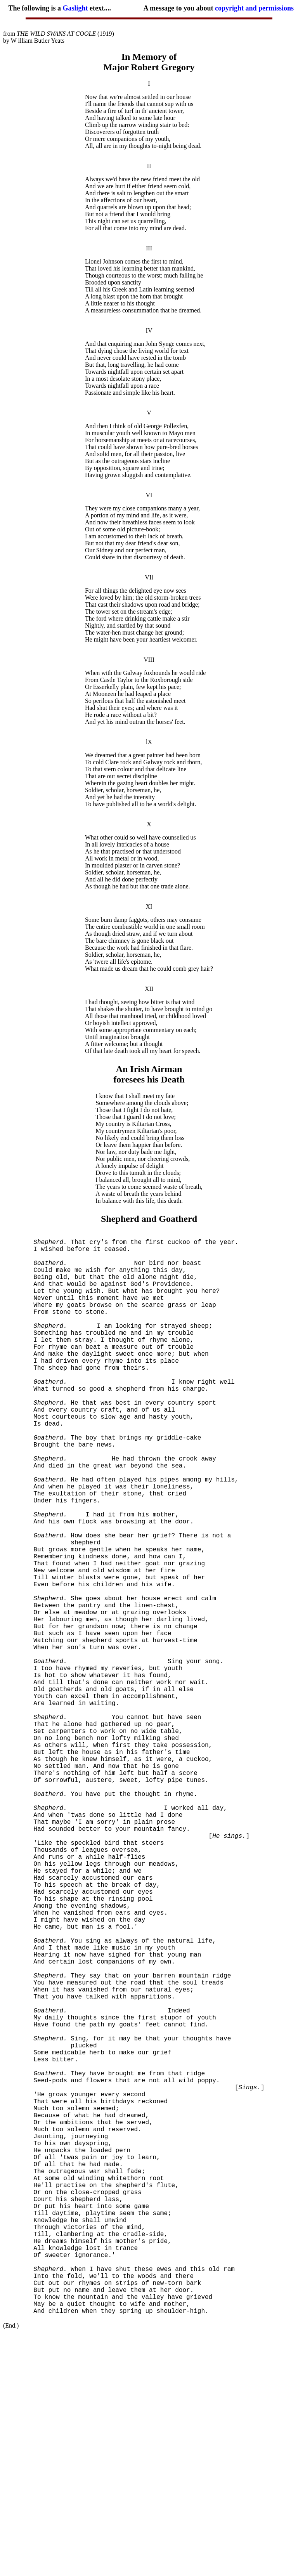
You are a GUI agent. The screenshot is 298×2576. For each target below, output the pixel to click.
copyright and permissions (254, 8)
